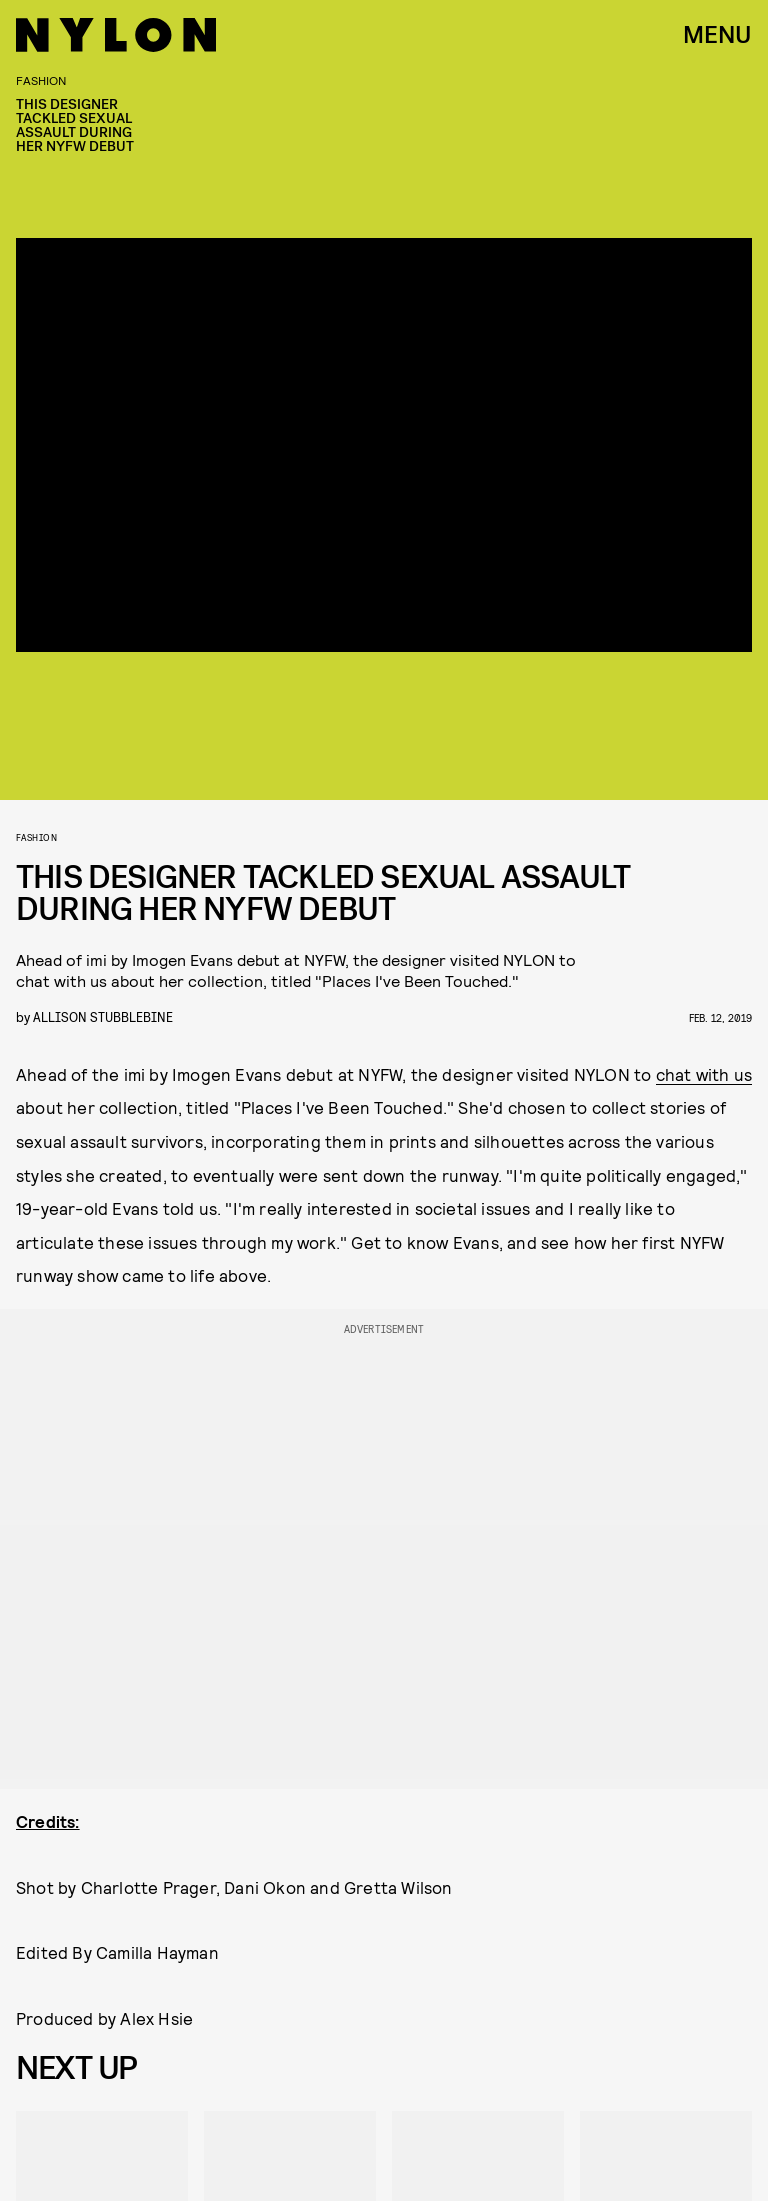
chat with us (704, 1074)
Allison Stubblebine (103, 1016)
